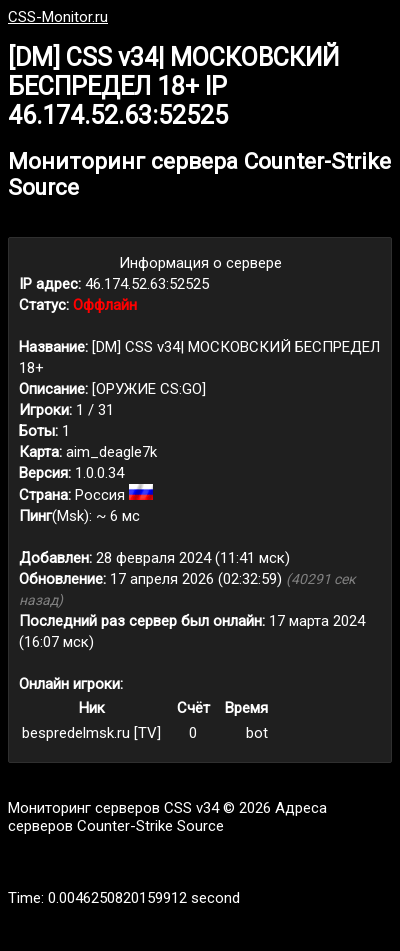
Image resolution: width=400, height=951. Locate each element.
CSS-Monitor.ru (58, 17)
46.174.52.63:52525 (147, 284)
